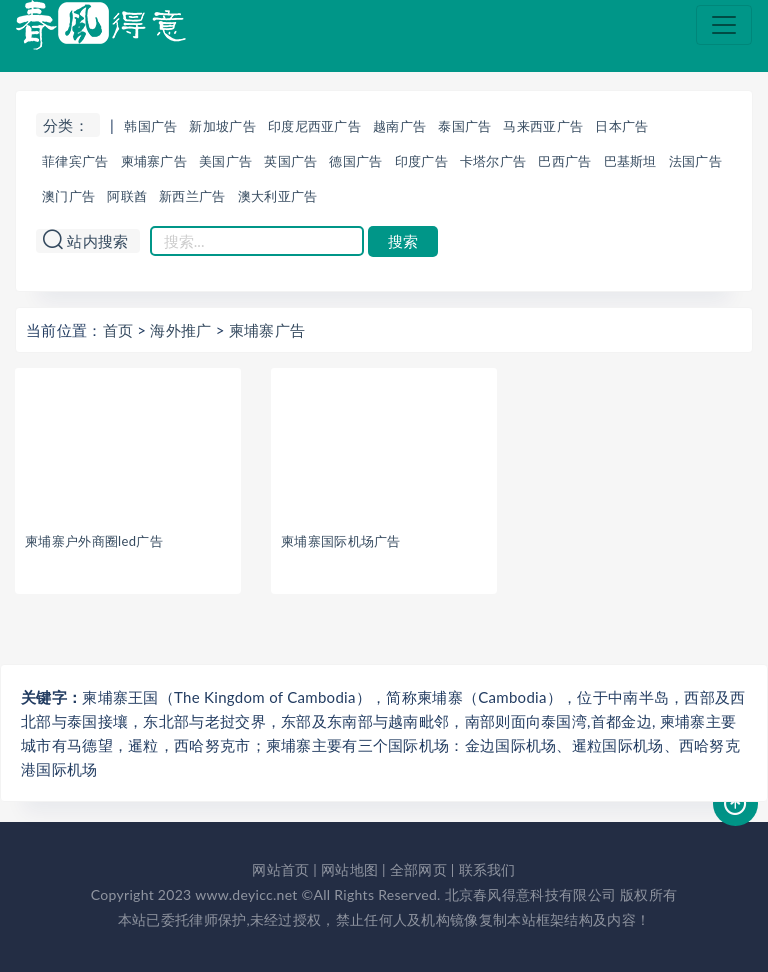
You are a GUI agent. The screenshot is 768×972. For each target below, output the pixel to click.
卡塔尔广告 (493, 161)
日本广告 (621, 126)
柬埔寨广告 (154, 161)
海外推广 (180, 330)
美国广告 (225, 161)
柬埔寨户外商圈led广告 (94, 541)
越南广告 (399, 126)
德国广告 (355, 161)
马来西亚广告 (543, 126)
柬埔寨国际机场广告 (341, 541)
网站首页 (280, 869)
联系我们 (487, 869)
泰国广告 (464, 126)
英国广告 (290, 161)
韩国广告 (150, 126)
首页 (118, 330)
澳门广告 (68, 196)
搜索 (403, 241)
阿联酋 (127, 196)
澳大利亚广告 (278, 196)
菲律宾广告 (75, 161)
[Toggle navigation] (724, 25)
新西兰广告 (192, 196)
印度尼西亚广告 (314, 126)
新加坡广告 (222, 126)
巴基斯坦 (630, 161)
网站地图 (349, 869)
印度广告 (421, 161)
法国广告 (695, 161)
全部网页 (418, 869)
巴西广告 (564, 161)
